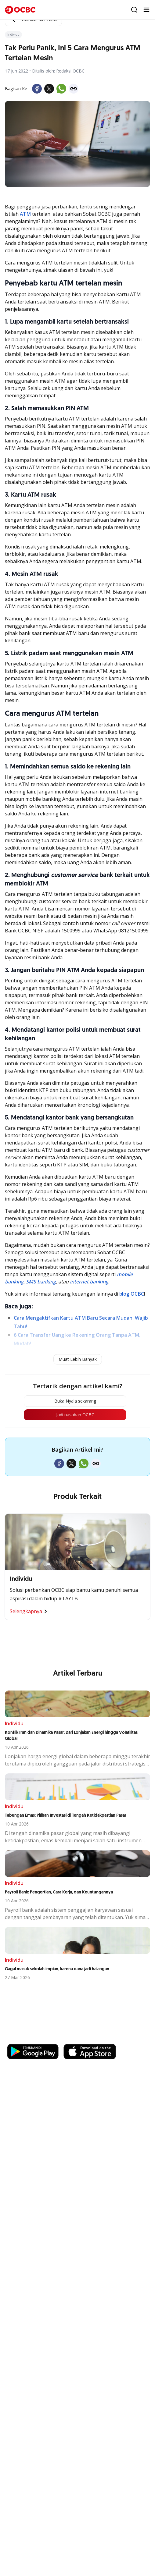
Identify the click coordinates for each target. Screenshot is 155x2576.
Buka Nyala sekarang (75, 1401)
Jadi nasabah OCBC (75, 1415)
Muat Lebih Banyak (78, 1359)
